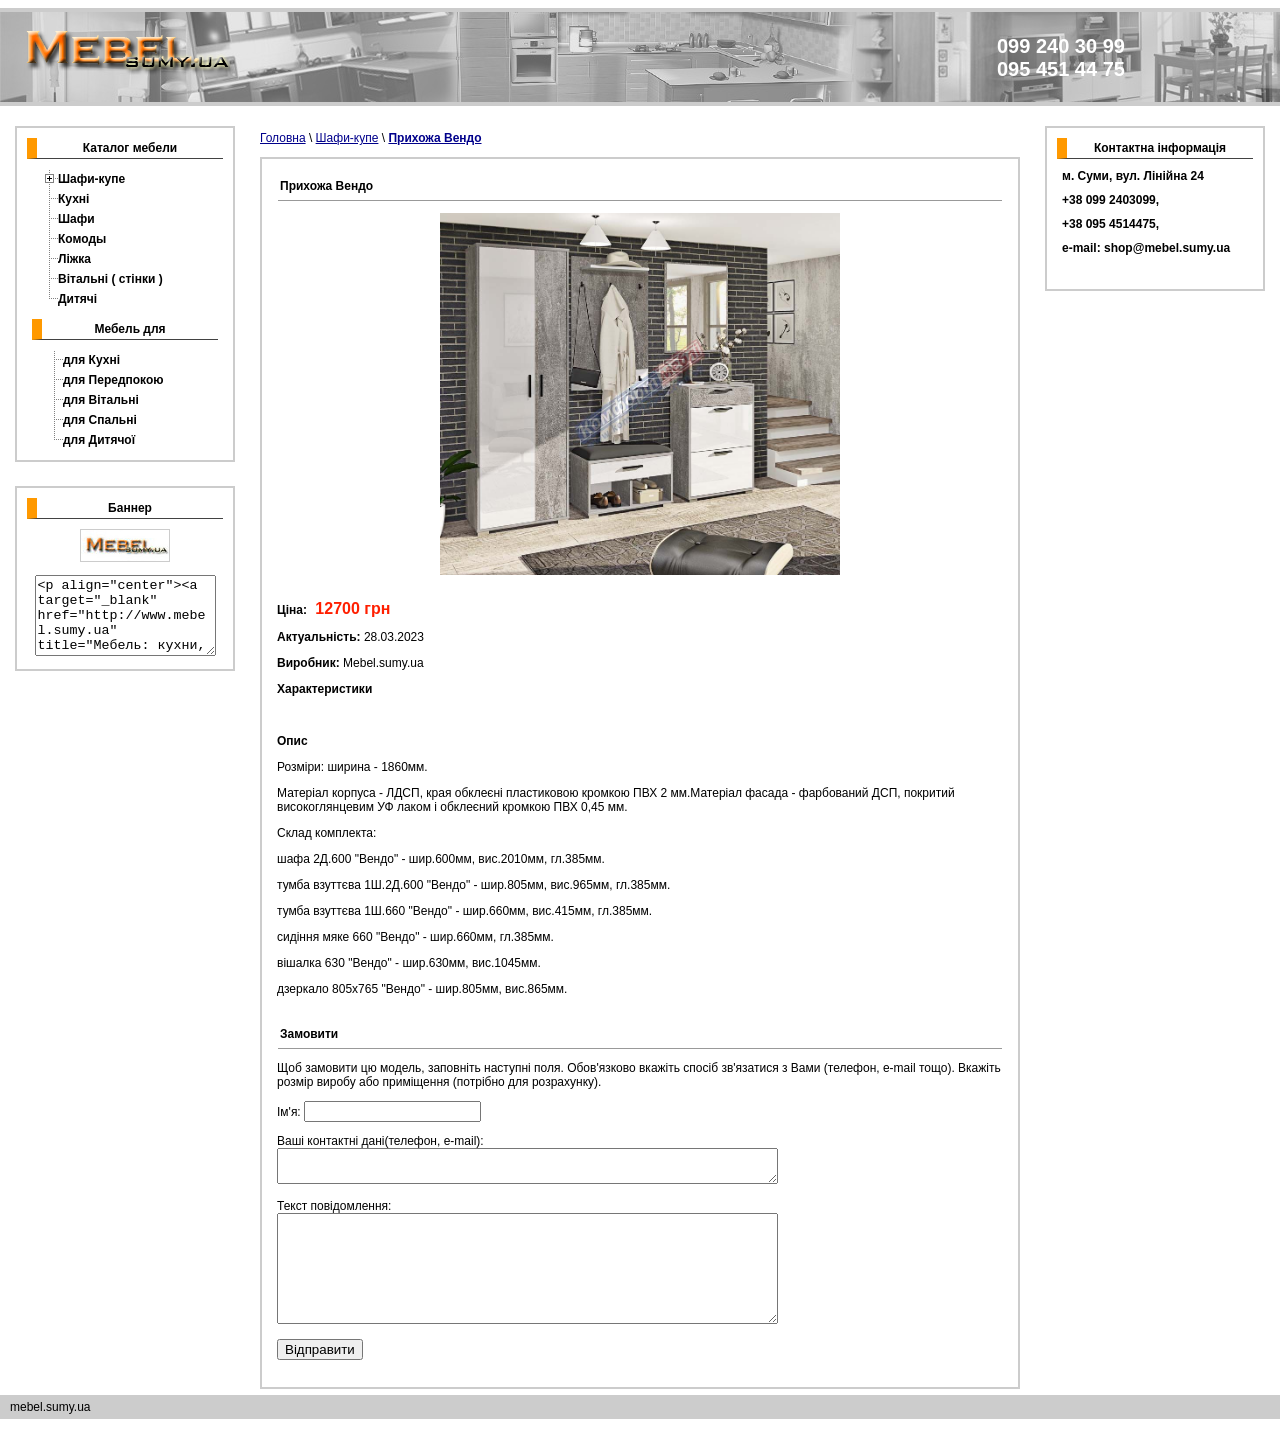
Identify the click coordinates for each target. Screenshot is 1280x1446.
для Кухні (91, 360)
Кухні (73, 199)
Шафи (76, 219)
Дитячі (77, 299)
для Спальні (100, 420)
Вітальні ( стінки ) (110, 279)
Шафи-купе (91, 179)
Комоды (82, 239)
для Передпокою (113, 380)
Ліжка (74, 259)
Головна (283, 138)
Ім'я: (379, 1112)
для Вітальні (101, 400)
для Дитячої (99, 440)
